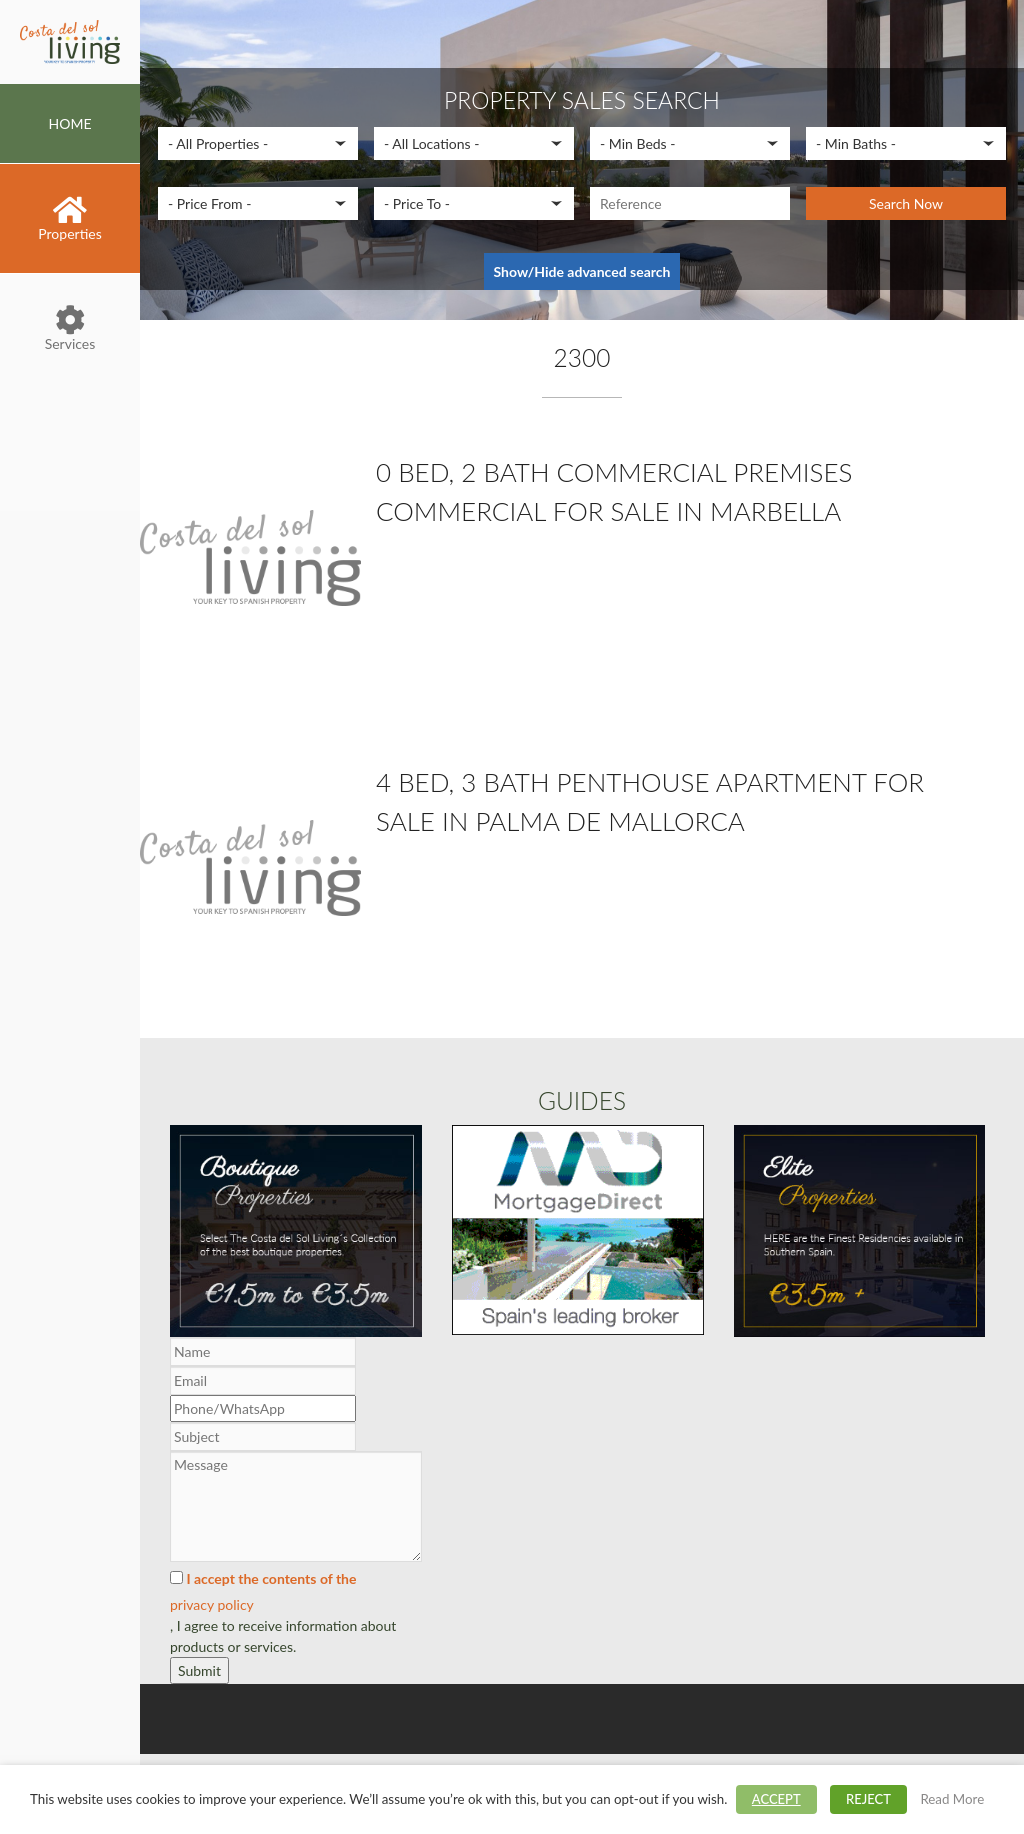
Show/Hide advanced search (582, 271)
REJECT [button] (868, 1799)
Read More (952, 1799)
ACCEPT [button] (776, 1799)
